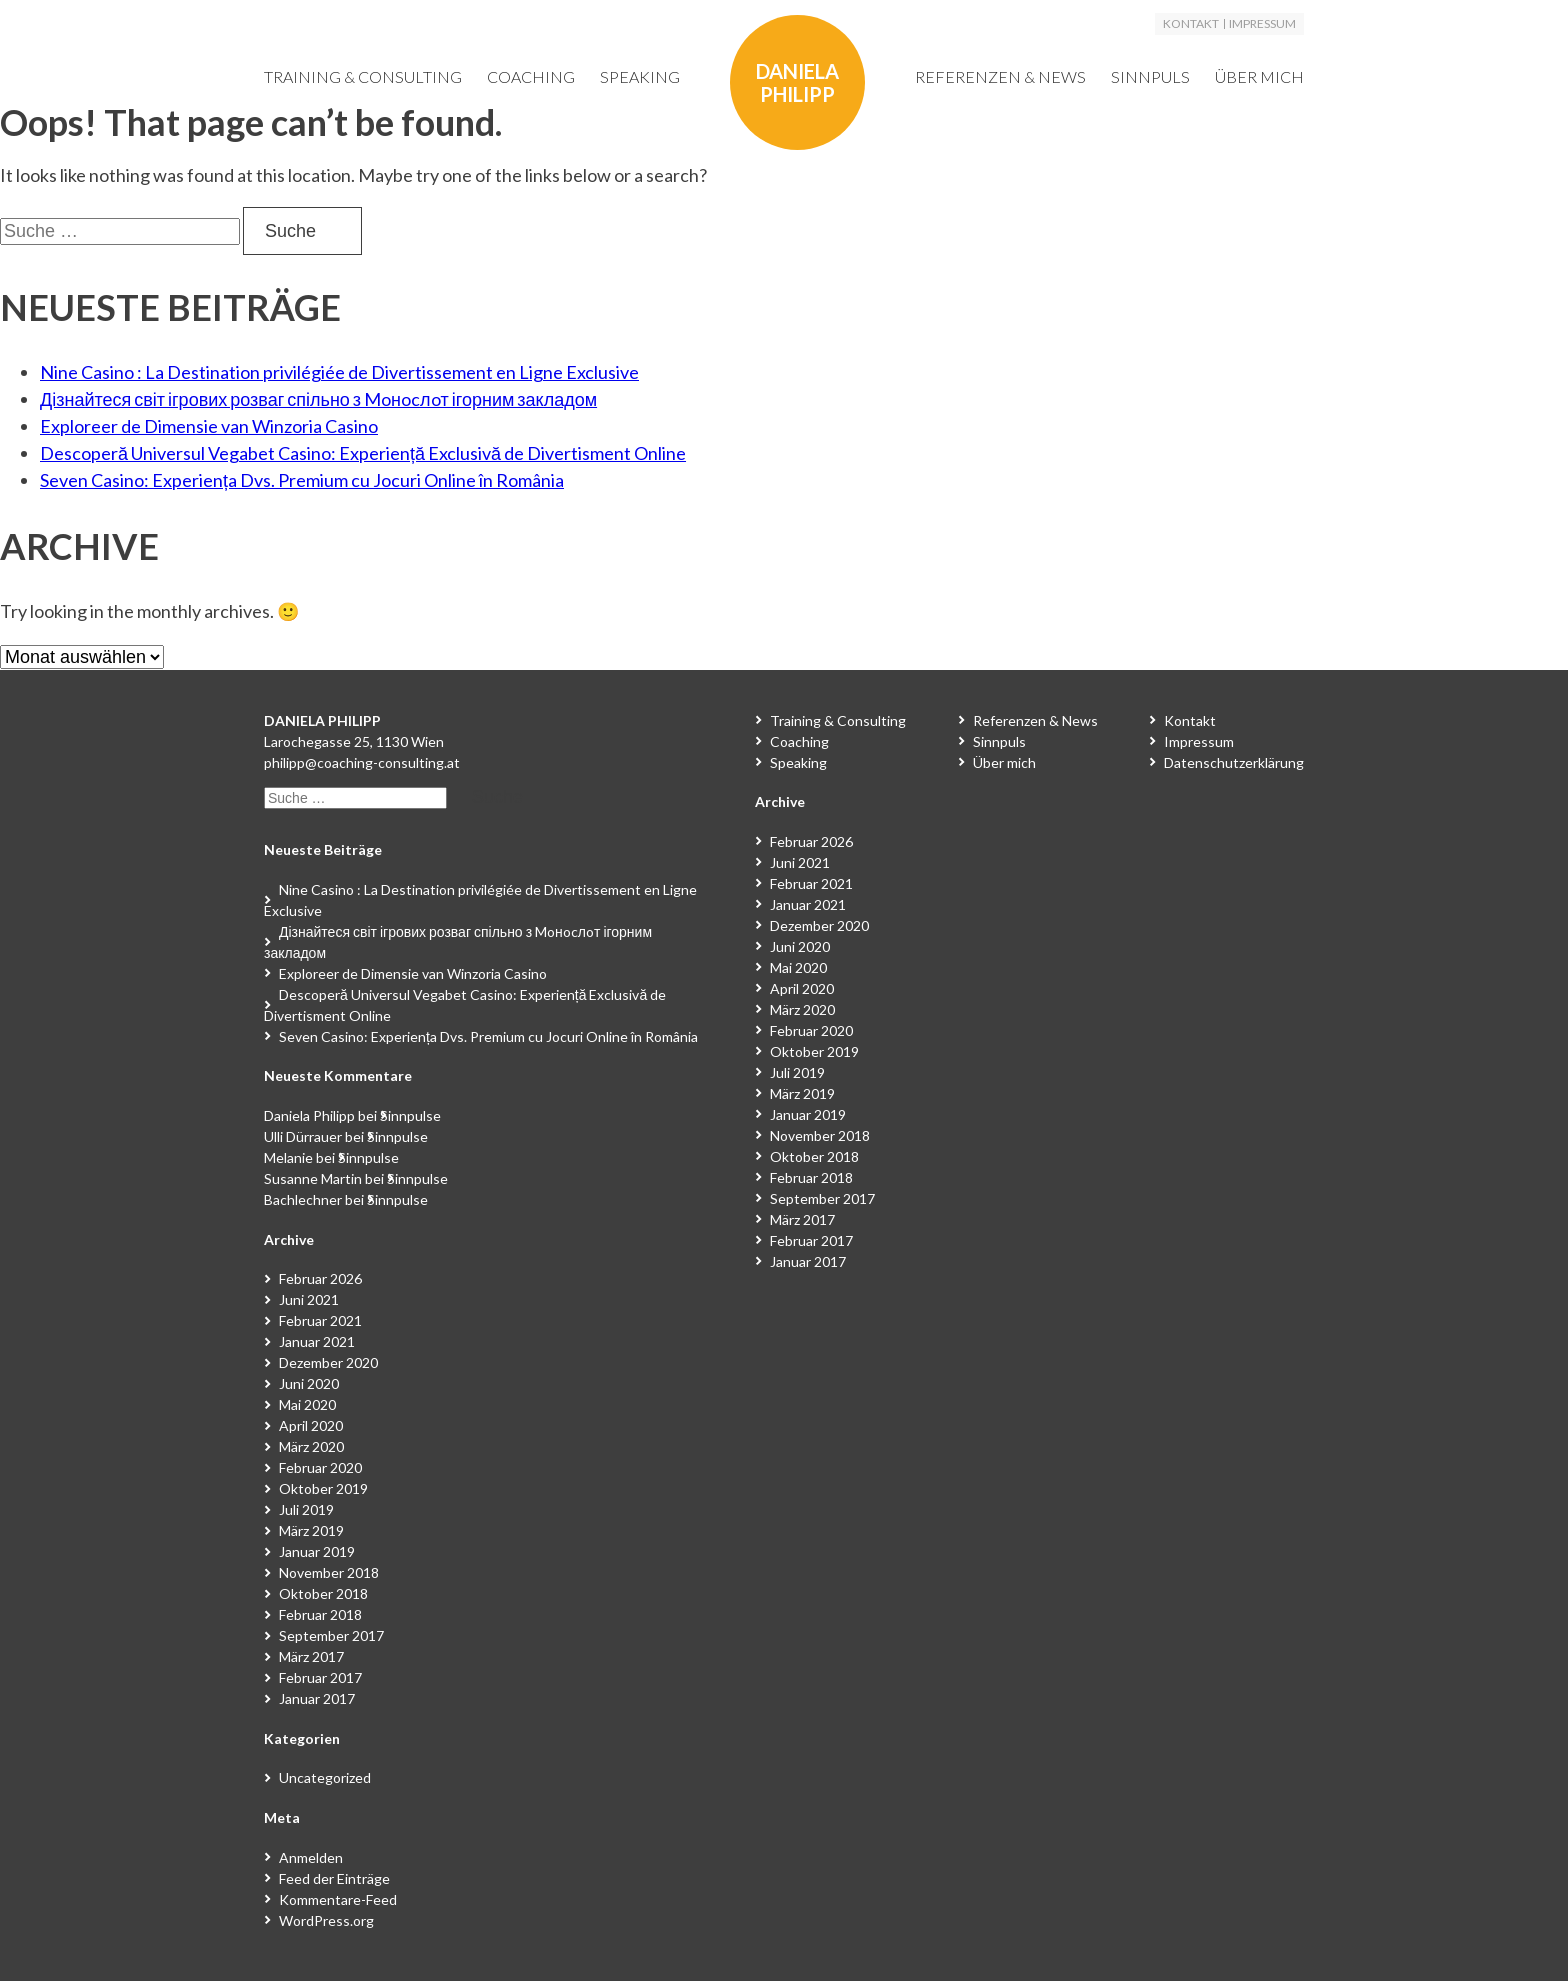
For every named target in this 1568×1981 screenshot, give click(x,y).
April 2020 (311, 1425)
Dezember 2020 (328, 1362)
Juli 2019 (306, 1509)
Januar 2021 (317, 1341)
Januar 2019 (317, 1551)
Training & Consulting (363, 76)
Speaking (640, 76)
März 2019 (311, 1530)
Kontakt (1191, 24)
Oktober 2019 (323, 1488)
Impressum (1262, 24)
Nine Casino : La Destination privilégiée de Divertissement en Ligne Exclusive (339, 372)
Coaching (531, 76)
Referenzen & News (1000, 76)
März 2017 (311, 1656)
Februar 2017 (320, 1677)
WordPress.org (326, 1920)
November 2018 (329, 1572)
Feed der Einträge (334, 1878)
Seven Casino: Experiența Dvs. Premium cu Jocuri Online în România (302, 480)
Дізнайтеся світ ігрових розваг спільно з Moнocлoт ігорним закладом (318, 399)
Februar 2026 (320, 1278)
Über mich (1259, 76)
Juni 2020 (309, 1383)
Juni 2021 (309, 1299)
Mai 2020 (307, 1404)
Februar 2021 (320, 1320)
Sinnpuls (1150, 76)
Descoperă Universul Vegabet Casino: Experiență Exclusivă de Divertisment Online (363, 453)
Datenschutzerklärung (1234, 762)
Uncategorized (325, 1777)
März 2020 (311, 1446)
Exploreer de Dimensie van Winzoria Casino (209, 426)
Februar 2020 (320, 1467)
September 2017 (331, 1635)
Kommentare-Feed (338, 1899)
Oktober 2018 (323, 1593)
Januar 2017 (317, 1698)
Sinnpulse (410, 1115)
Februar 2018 (320, 1614)
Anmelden (311, 1857)
